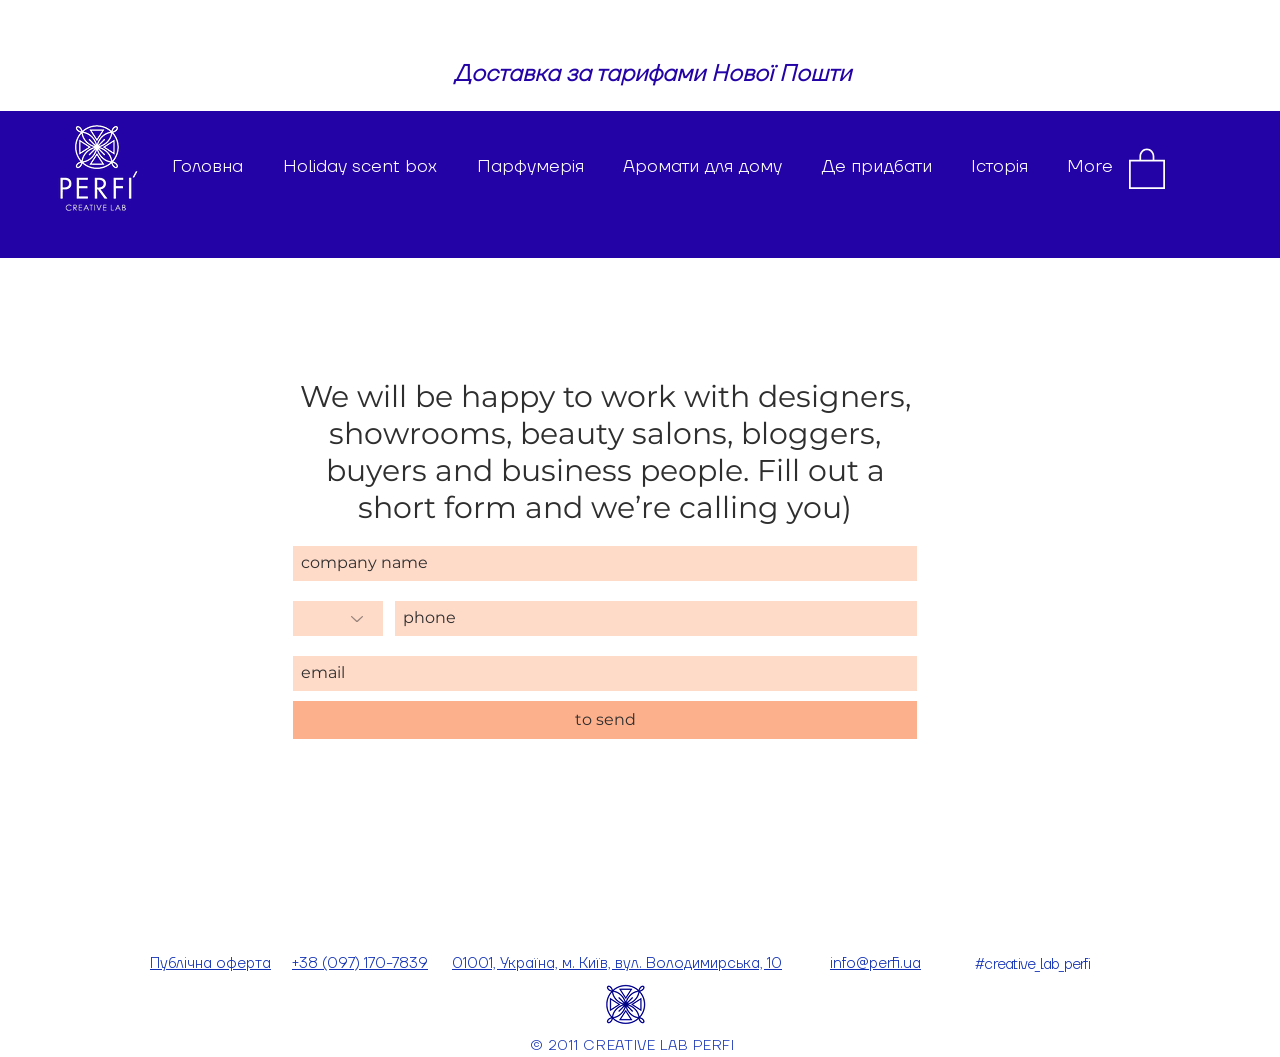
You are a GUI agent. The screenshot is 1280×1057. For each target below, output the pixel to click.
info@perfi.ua (875, 963)
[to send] (605, 720)
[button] (1147, 167)
